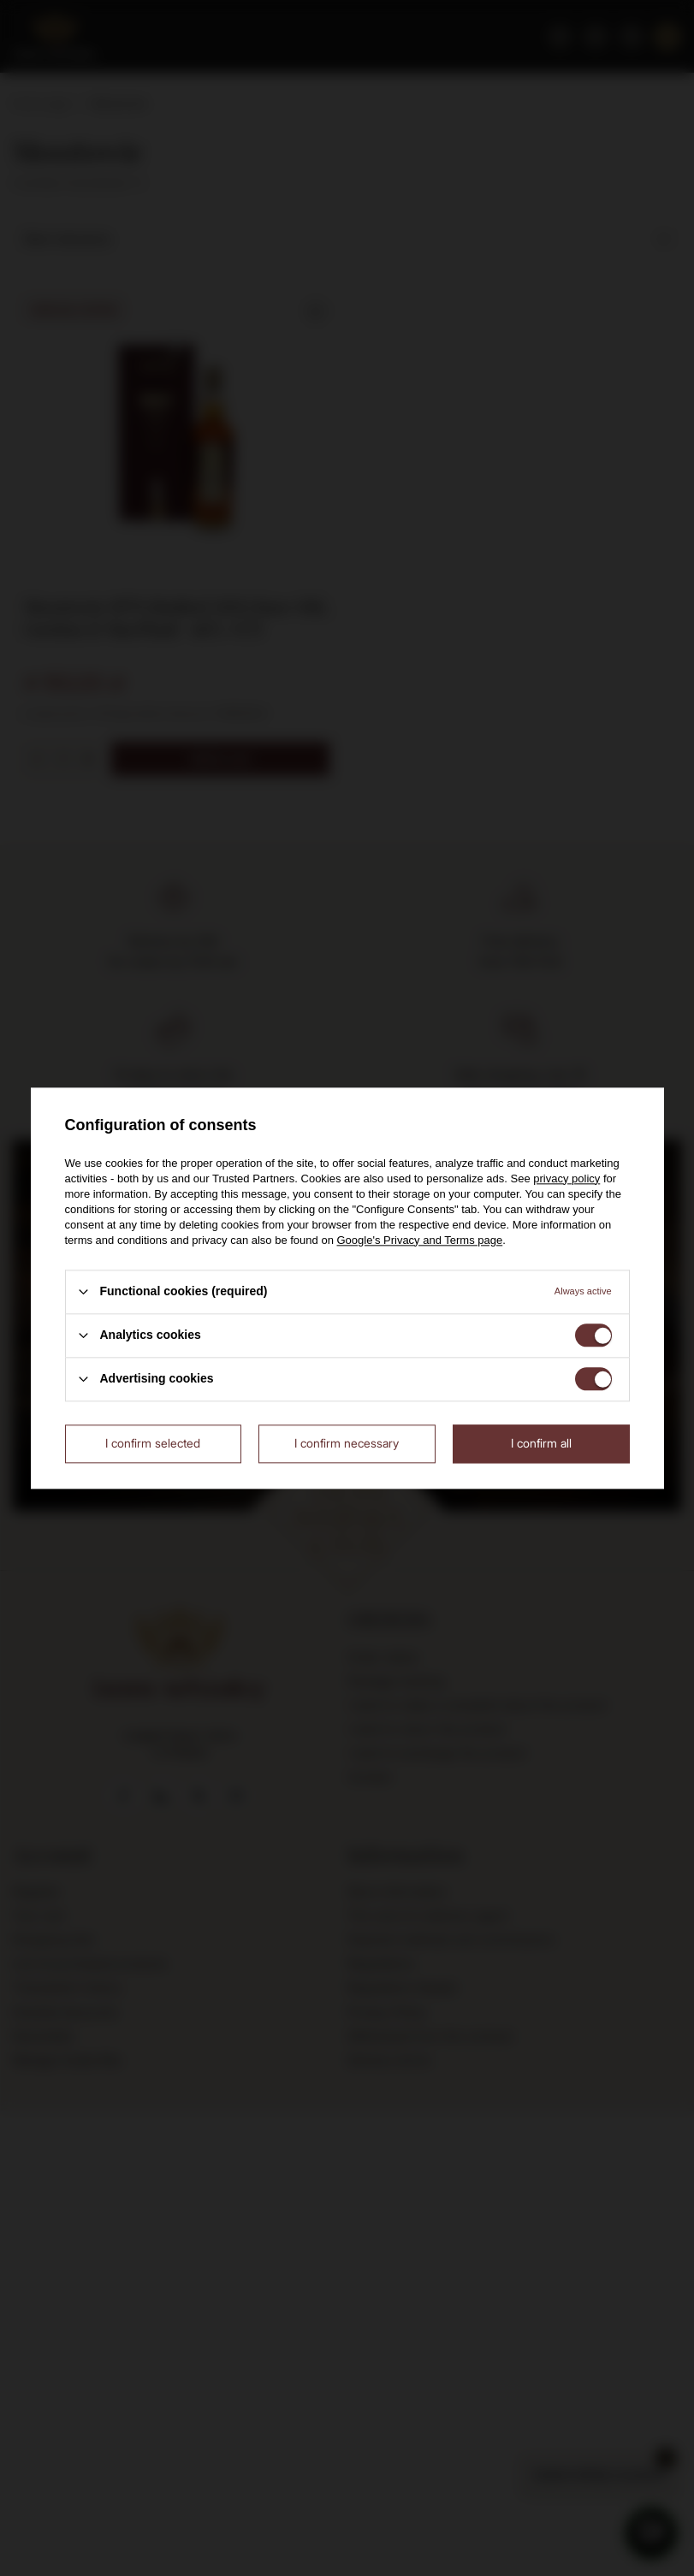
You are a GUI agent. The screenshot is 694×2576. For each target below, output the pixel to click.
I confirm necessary (346, 1443)
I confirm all (541, 1443)
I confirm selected (152, 1443)
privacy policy (566, 1178)
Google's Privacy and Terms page (419, 1240)
